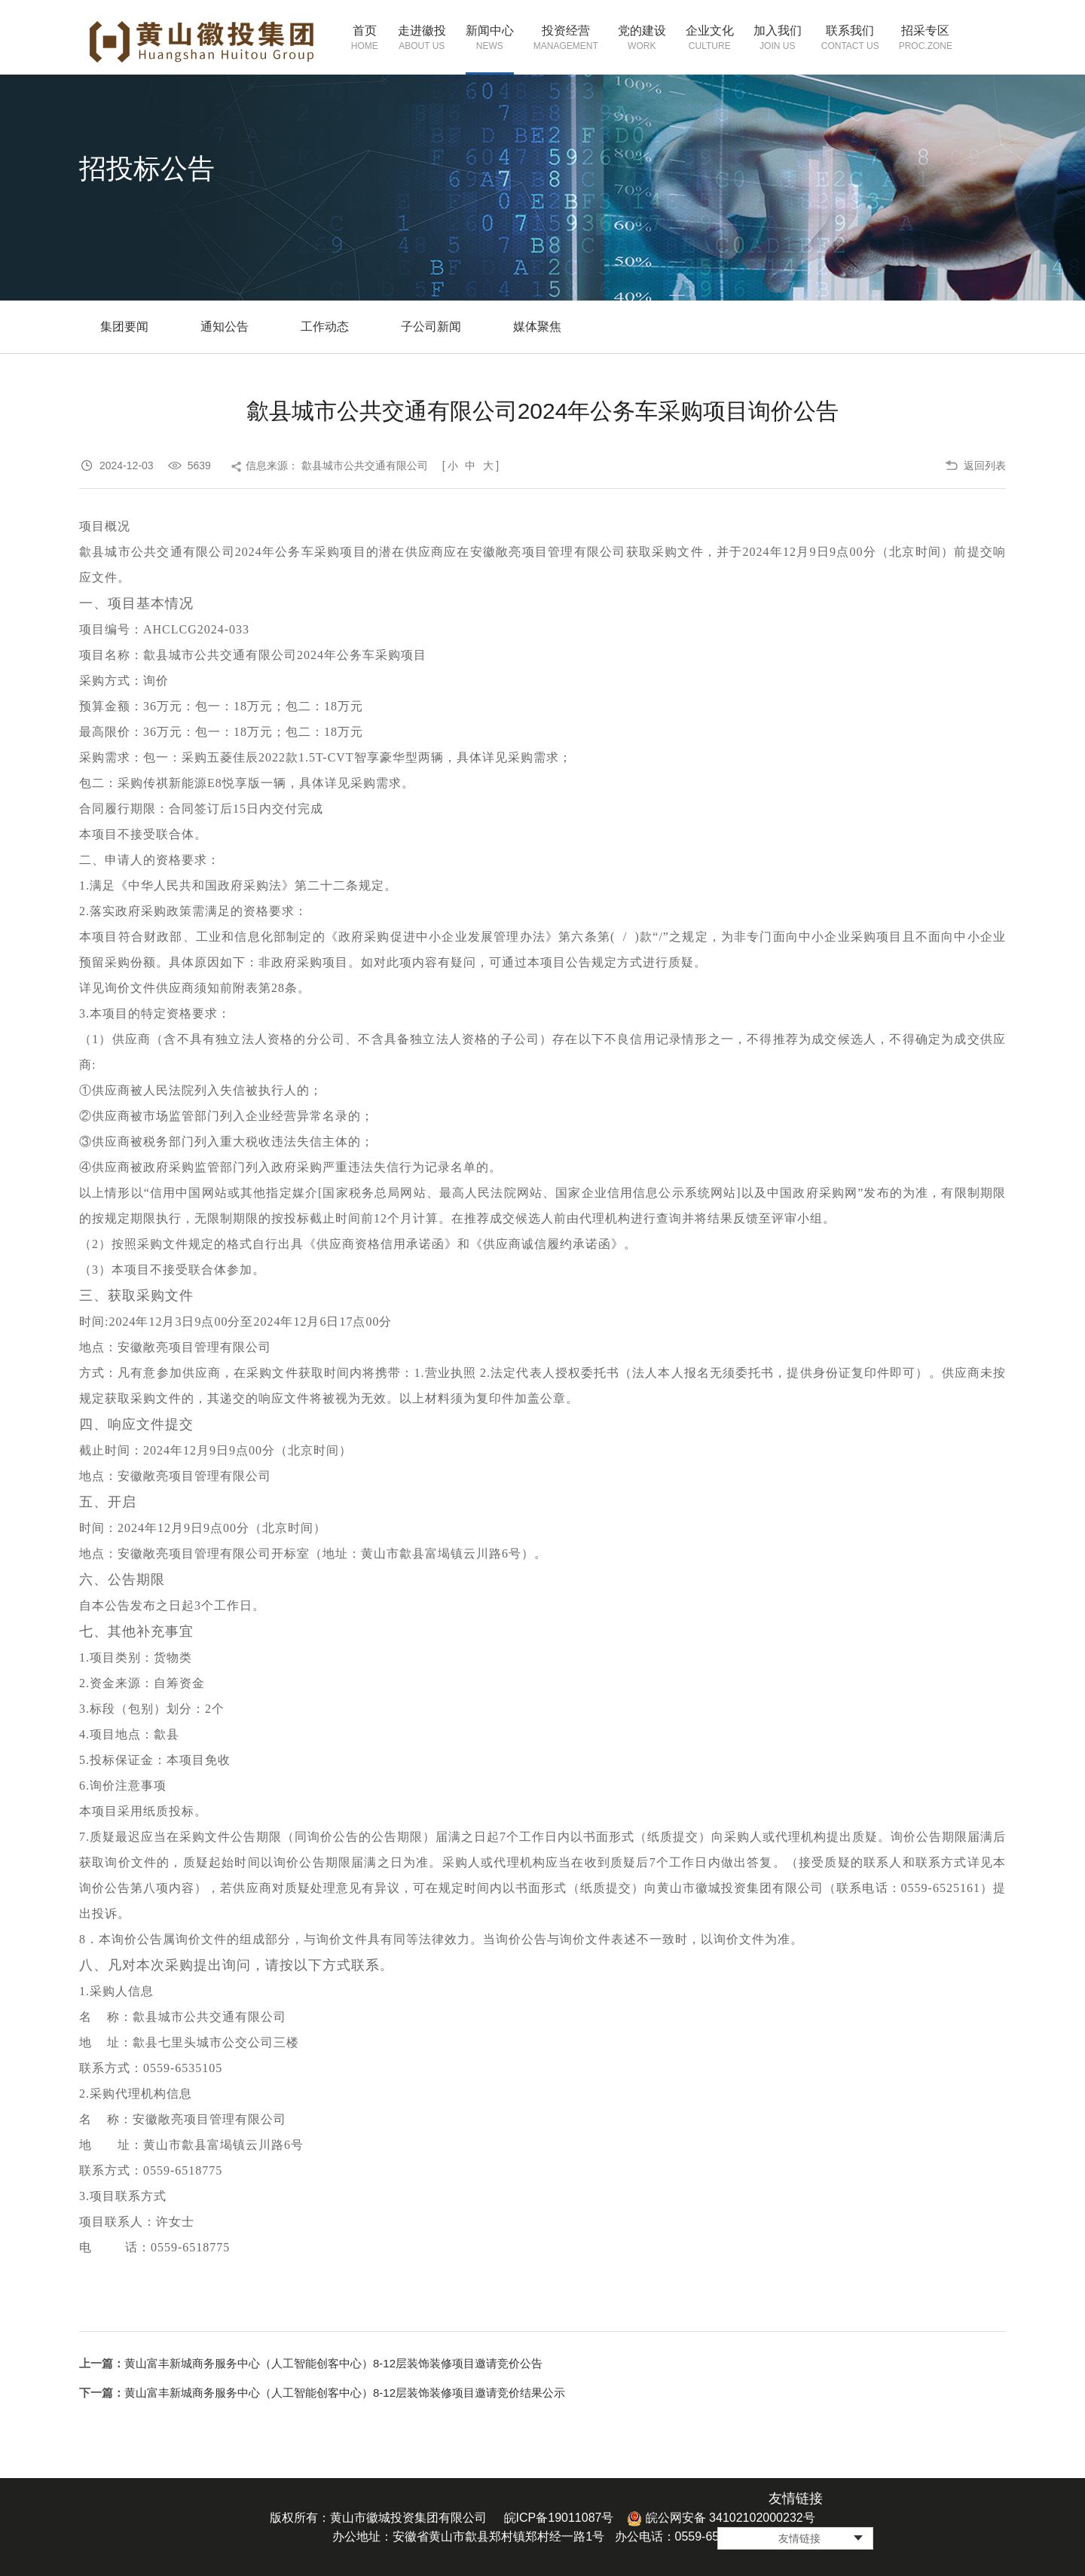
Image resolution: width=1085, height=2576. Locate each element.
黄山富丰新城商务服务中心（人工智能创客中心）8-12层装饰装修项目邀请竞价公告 (333, 2363)
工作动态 (325, 326)
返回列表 (985, 465)
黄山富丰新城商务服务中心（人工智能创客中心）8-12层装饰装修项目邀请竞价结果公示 (344, 2392)
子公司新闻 (431, 326)
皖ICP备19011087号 (559, 2517)
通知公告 (224, 326)
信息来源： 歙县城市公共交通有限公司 (337, 465)
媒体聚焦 (537, 326)
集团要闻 (124, 326)
